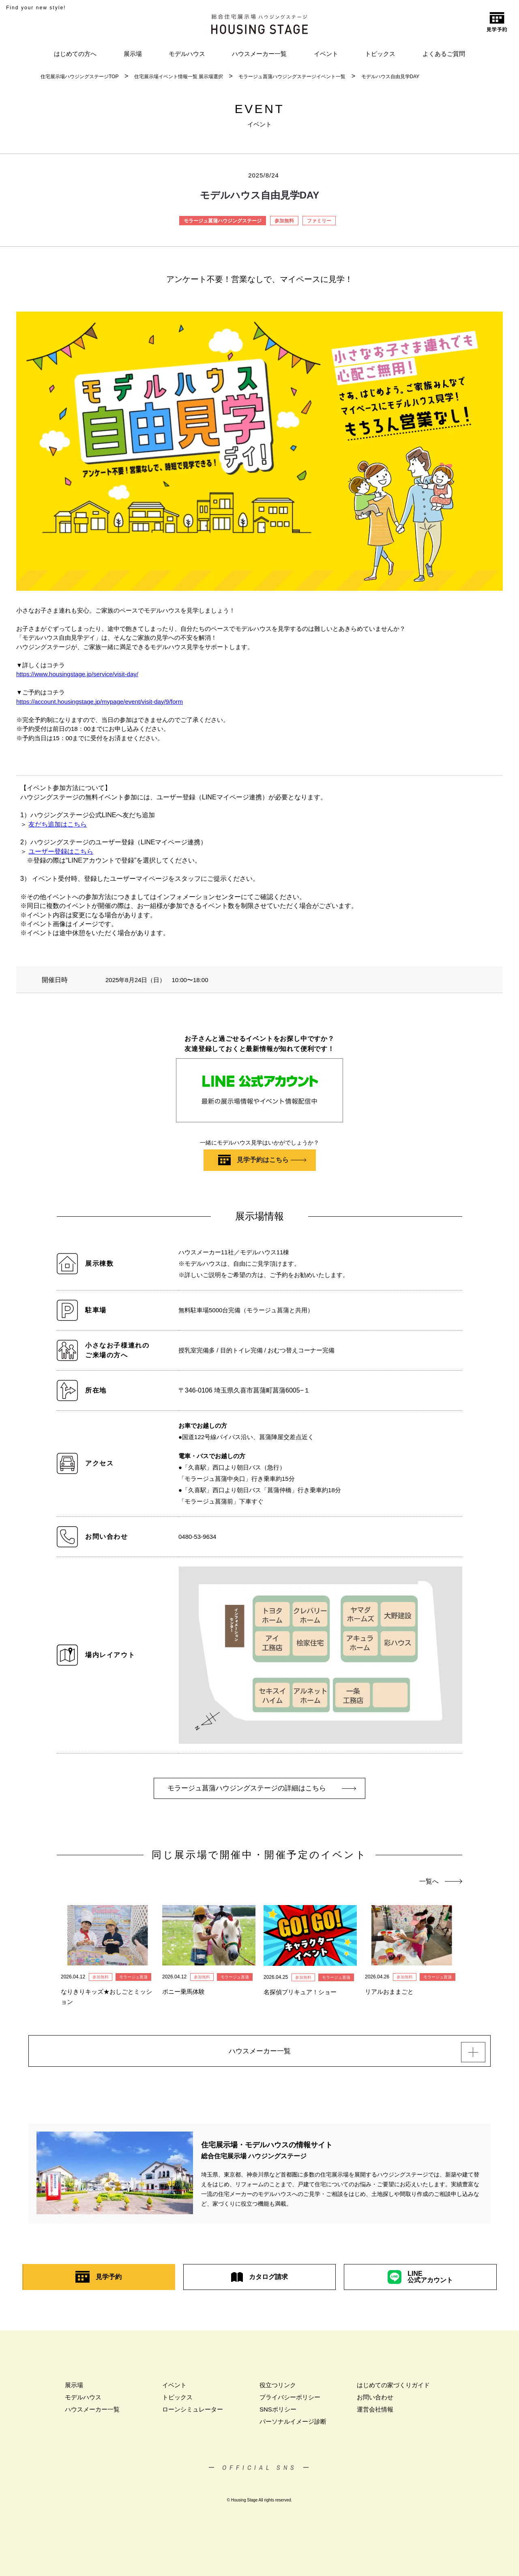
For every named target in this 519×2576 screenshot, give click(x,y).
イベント (326, 53)
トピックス (380, 53)
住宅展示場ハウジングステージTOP (79, 76)
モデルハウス (187, 53)
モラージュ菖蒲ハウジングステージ (223, 221)
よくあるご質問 (443, 53)
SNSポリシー (278, 2412)
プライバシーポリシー (290, 2400)
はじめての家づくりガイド (393, 2388)
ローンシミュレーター (192, 2412)
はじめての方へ (75, 53)
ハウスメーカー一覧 (259, 53)
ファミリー (319, 221)
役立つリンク (278, 2388)
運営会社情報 (375, 2412)
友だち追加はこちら (57, 824)
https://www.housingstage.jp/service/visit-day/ (77, 674)
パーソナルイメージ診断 (293, 2425)
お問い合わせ (375, 2400)
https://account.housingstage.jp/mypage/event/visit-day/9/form (99, 701)
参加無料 (284, 221)
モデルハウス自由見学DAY (390, 76)
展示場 (133, 53)
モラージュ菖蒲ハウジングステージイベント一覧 (291, 76)
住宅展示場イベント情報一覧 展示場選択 (178, 76)
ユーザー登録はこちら (60, 851)
